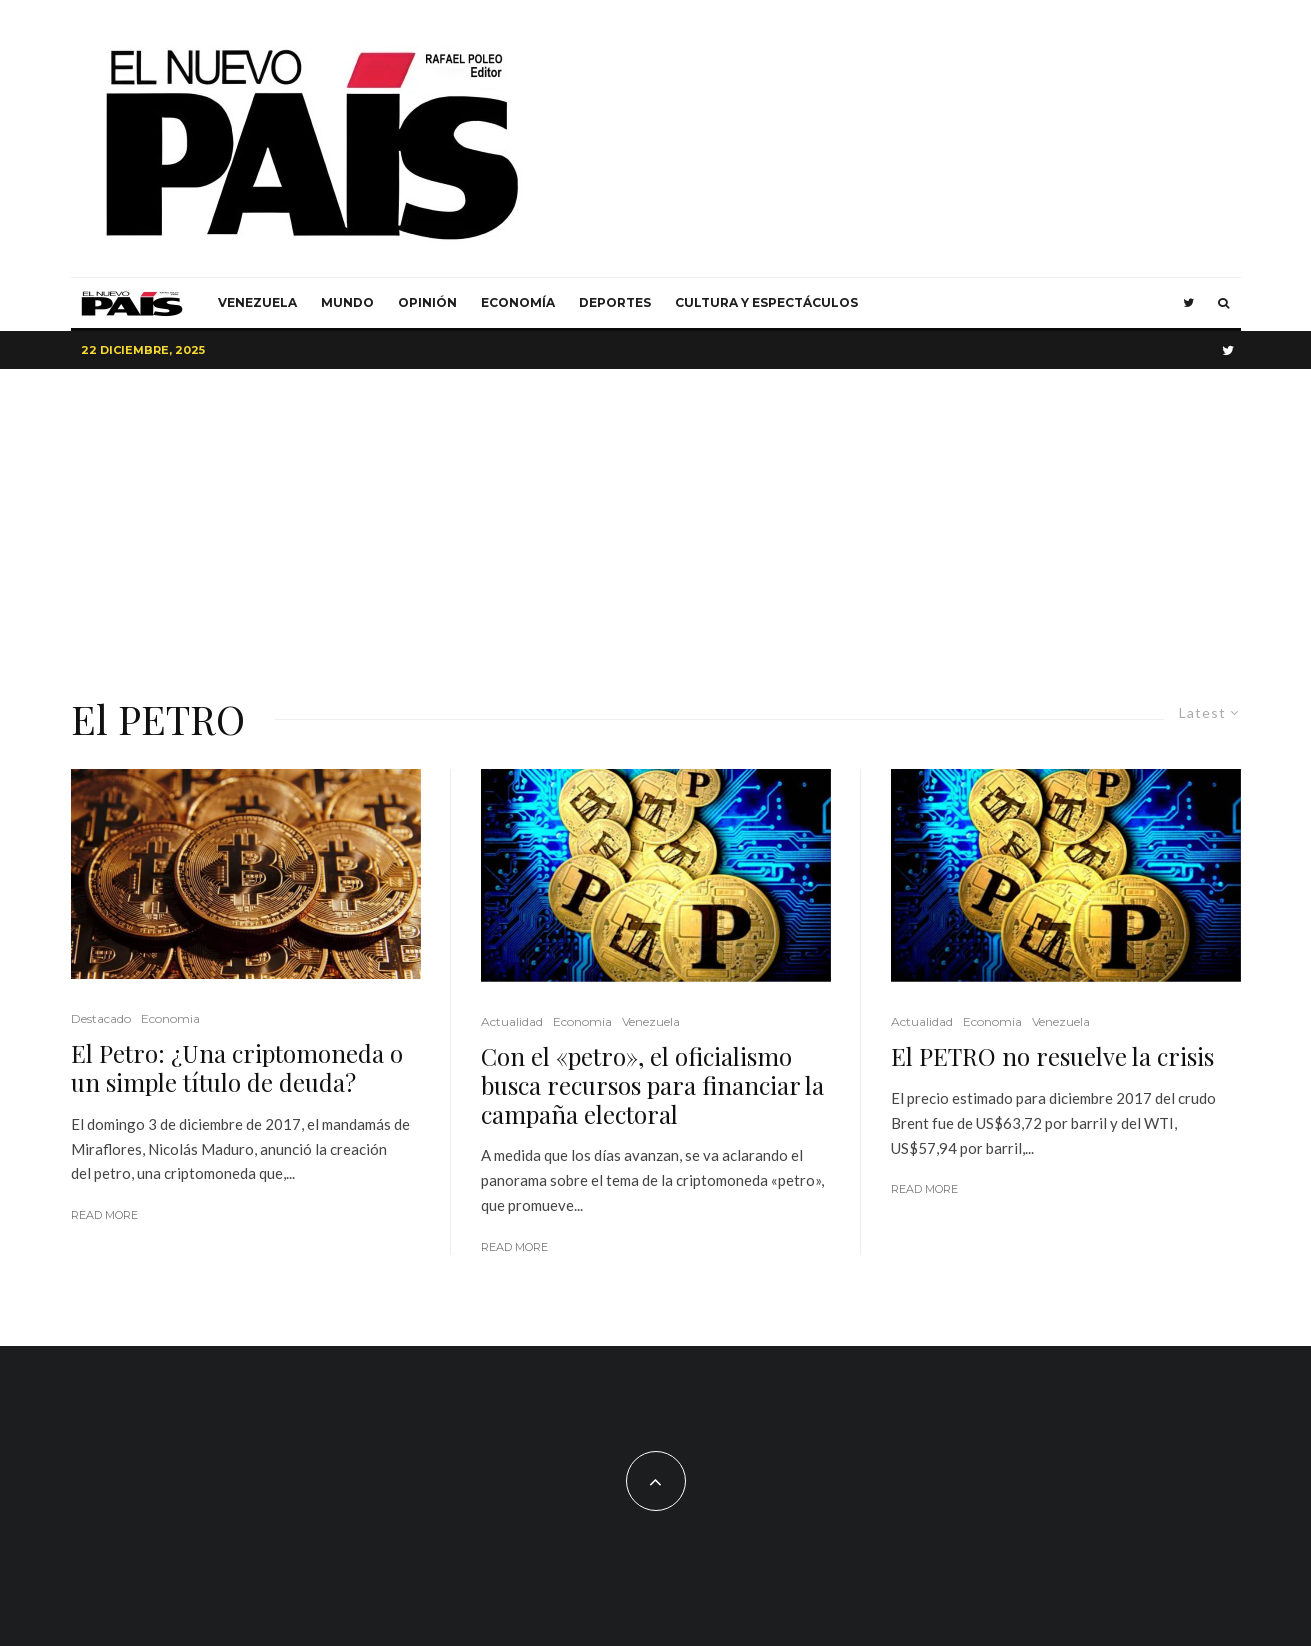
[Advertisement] (656, 519)
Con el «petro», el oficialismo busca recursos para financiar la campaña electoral (652, 1085)
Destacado (101, 1018)
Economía (518, 302)
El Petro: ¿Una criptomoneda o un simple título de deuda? (237, 1068)
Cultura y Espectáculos (766, 302)
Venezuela (257, 302)
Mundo (347, 302)
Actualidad (512, 1021)
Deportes (615, 302)
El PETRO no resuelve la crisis (1052, 1056)
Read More (104, 1215)
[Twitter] (1188, 303)
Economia (170, 1018)
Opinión (427, 302)
